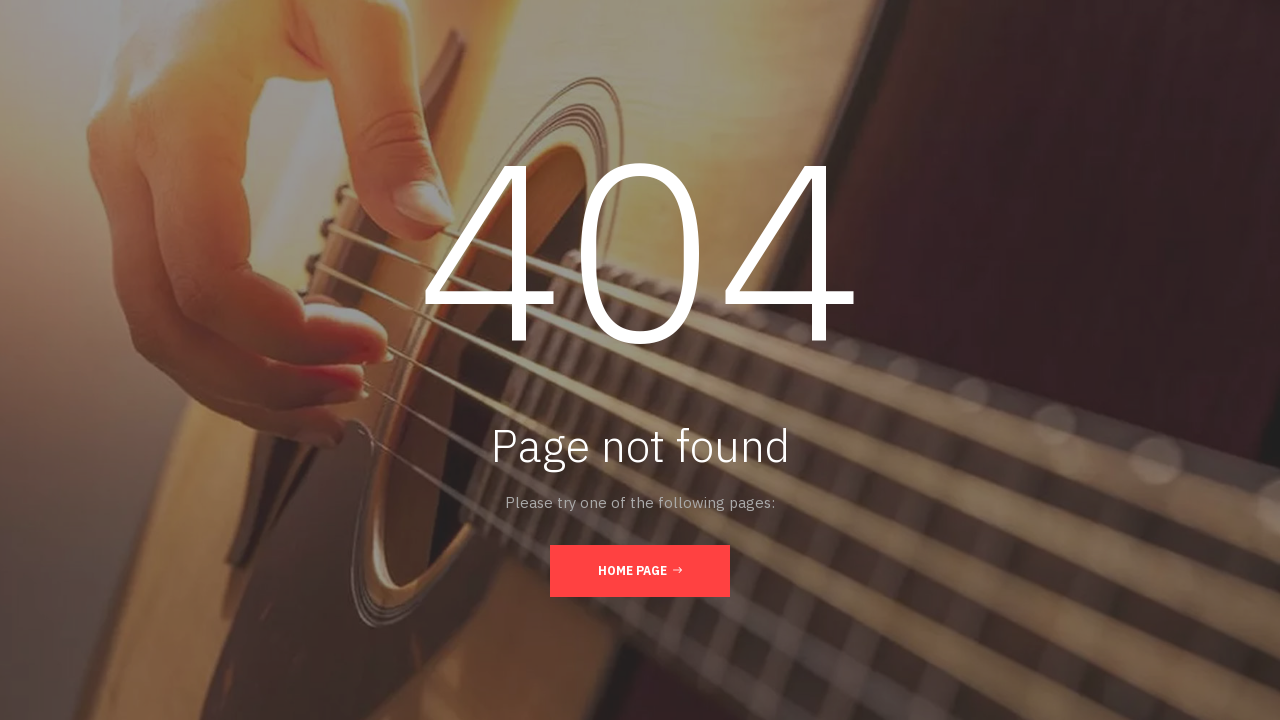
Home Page (640, 570)
